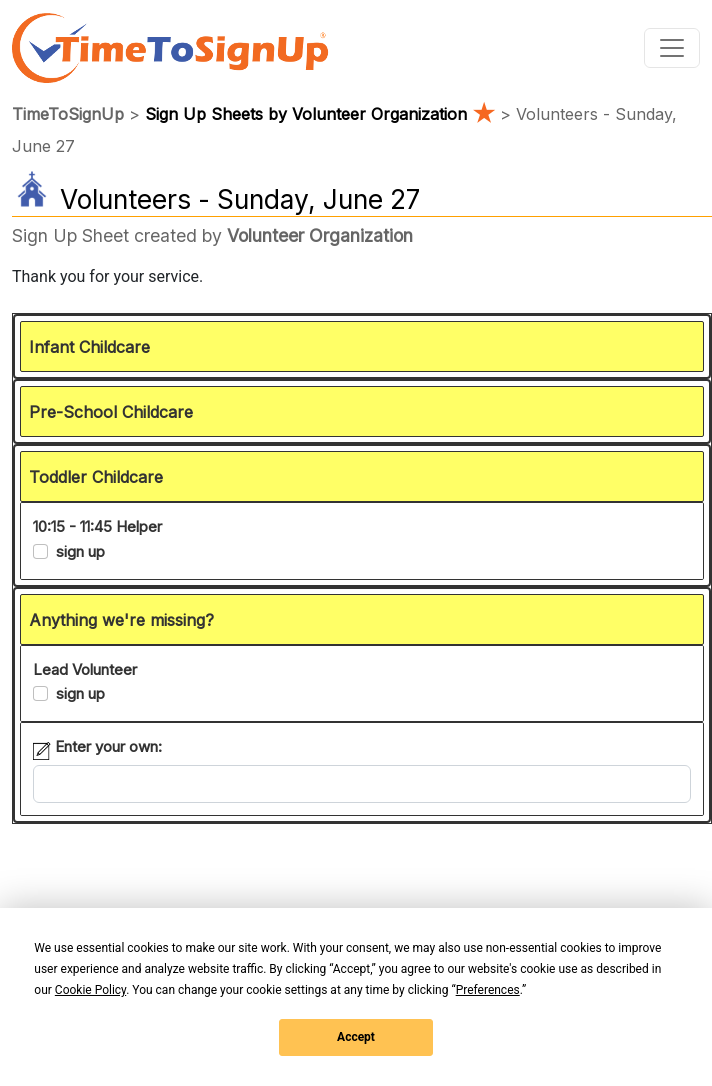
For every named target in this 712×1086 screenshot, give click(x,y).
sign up (80, 551)
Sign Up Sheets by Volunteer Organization (322, 114)
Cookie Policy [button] (90, 990)
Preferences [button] (488, 990)
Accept (356, 1037)
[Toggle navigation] (672, 48)
